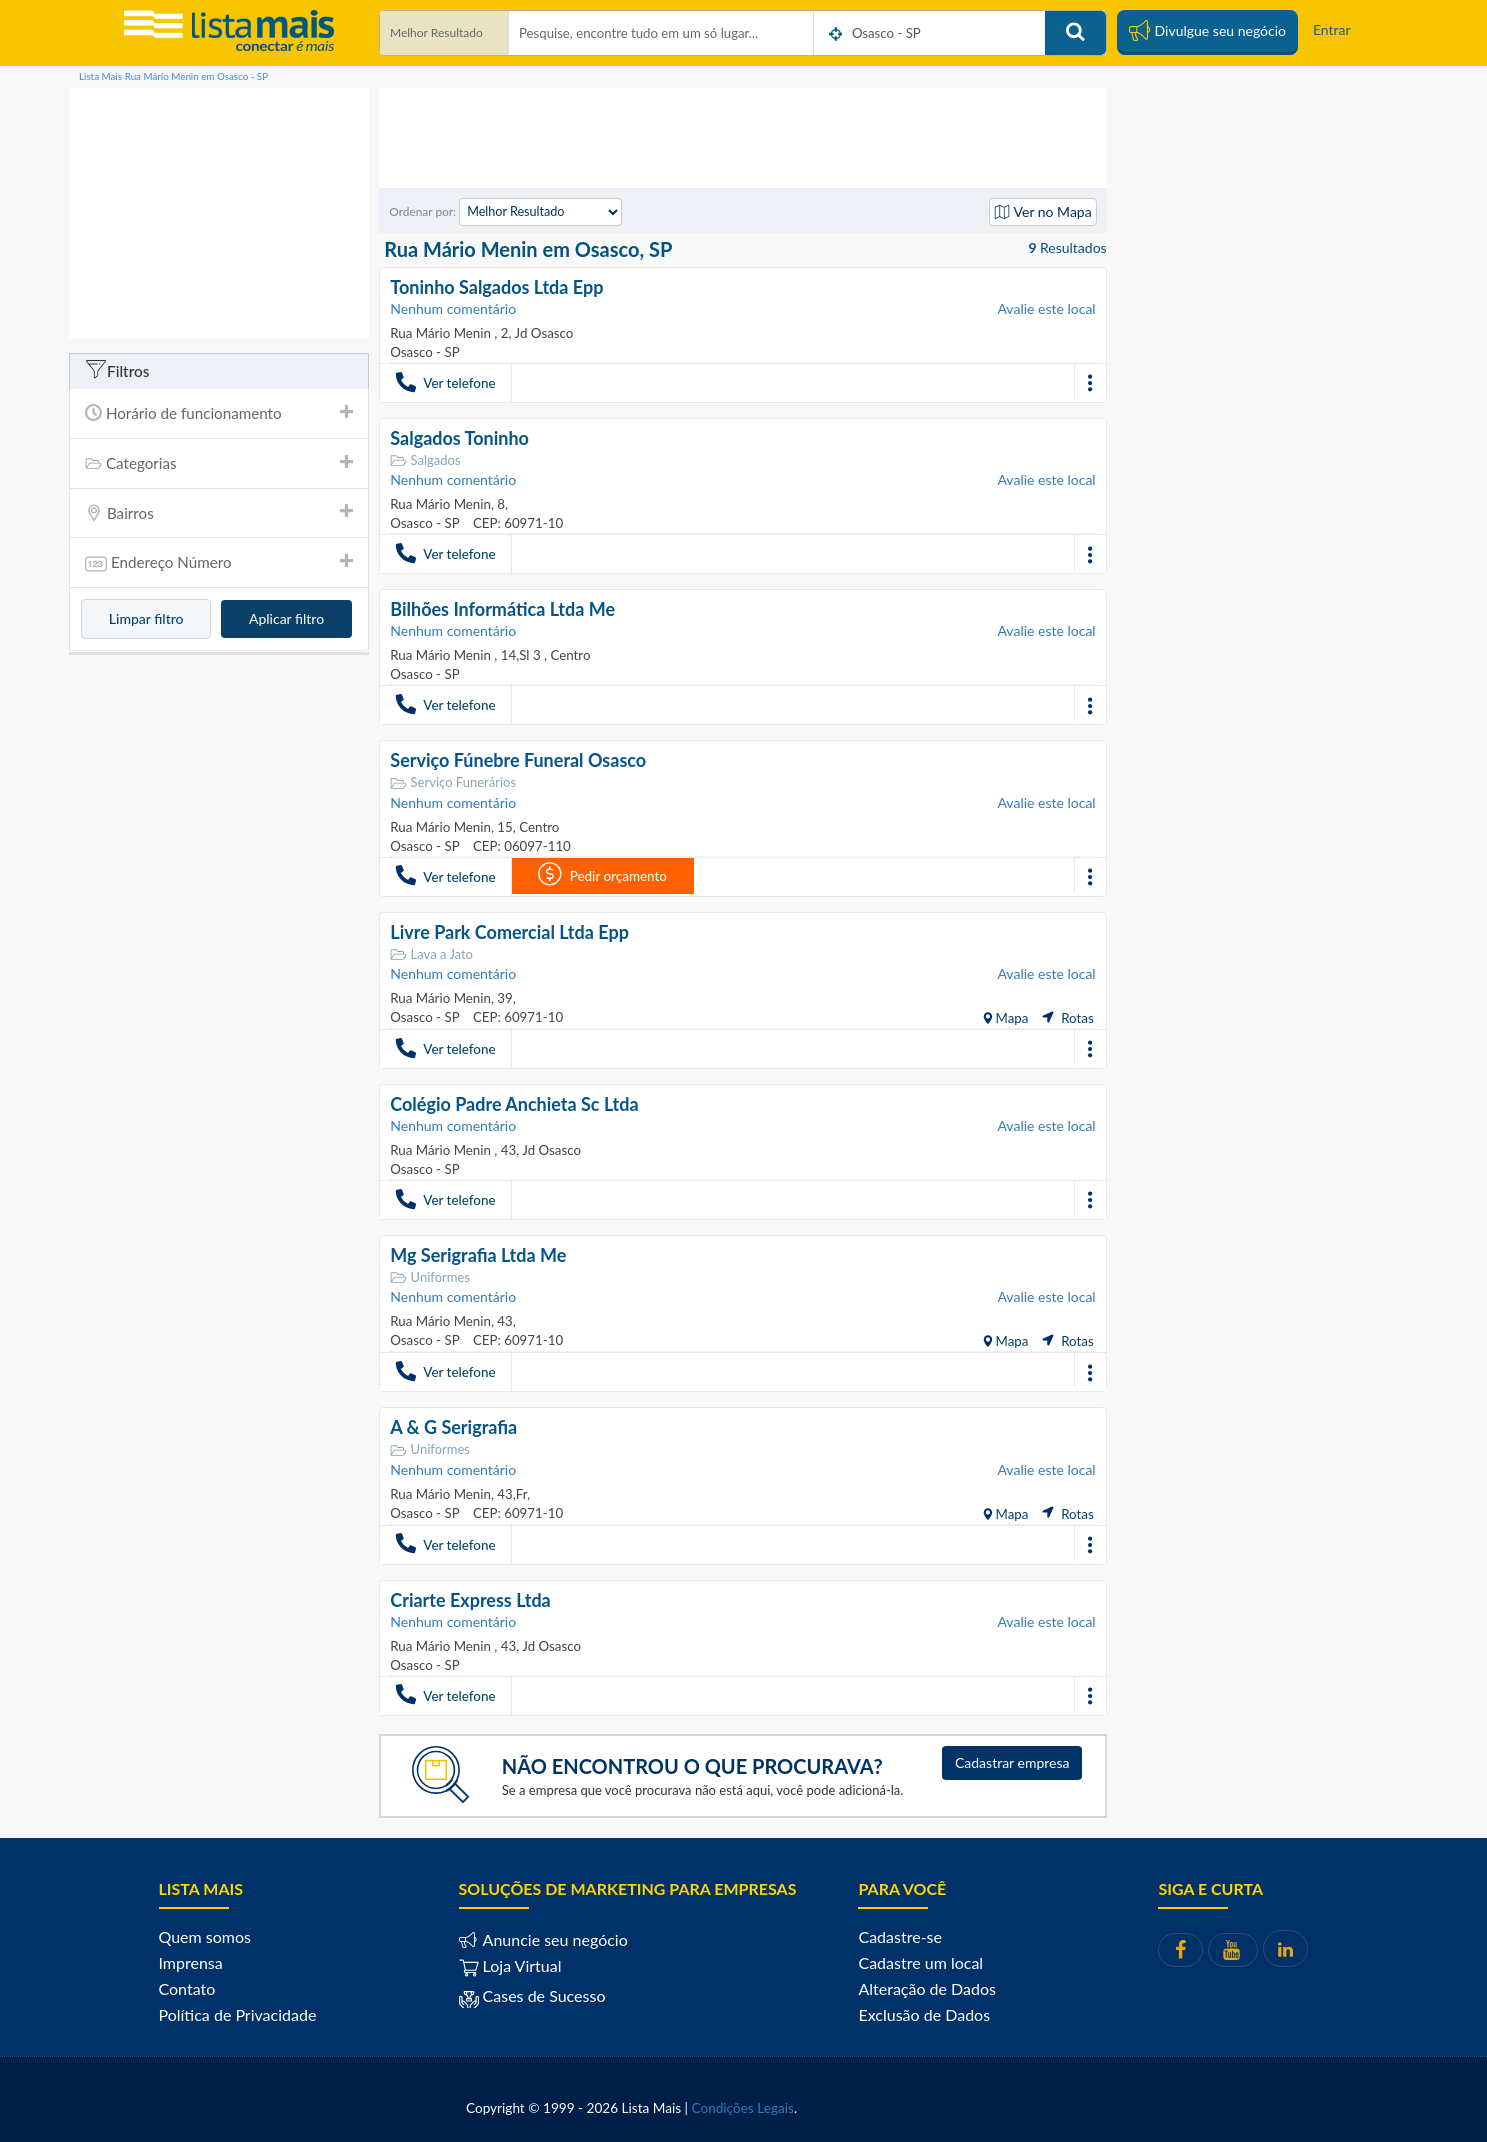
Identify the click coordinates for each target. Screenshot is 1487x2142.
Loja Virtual (510, 1964)
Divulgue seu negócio (1207, 30)
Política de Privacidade (238, 2013)
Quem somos (205, 1935)
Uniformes (430, 1276)
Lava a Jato (431, 953)
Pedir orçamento (602, 874)
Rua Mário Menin (442, 333)
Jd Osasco (542, 333)
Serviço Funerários (453, 782)
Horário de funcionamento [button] (219, 413)
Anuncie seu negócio (553, 1938)
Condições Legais (743, 2107)
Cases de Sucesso (542, 1994)
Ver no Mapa (1042, 211)
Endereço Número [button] (219, 564)
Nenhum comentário (453, 308)
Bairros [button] (219, 513)
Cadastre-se (899, 1935)
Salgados (425, 460)
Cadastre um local (920, 1961)
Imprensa (191, 1961)
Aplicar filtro (286, 618)
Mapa (1010, 1017)
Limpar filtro (146, 618)
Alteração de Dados (927, 1987)
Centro (568, 655)
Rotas (1067, 1017)
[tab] (219, 413)
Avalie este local (1046, 308)
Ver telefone (445, 382)
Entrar (1332, 29)
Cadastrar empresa (1012, 1761)
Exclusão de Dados (924, 2013)
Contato (187, 1987)
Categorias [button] (219, 463)
